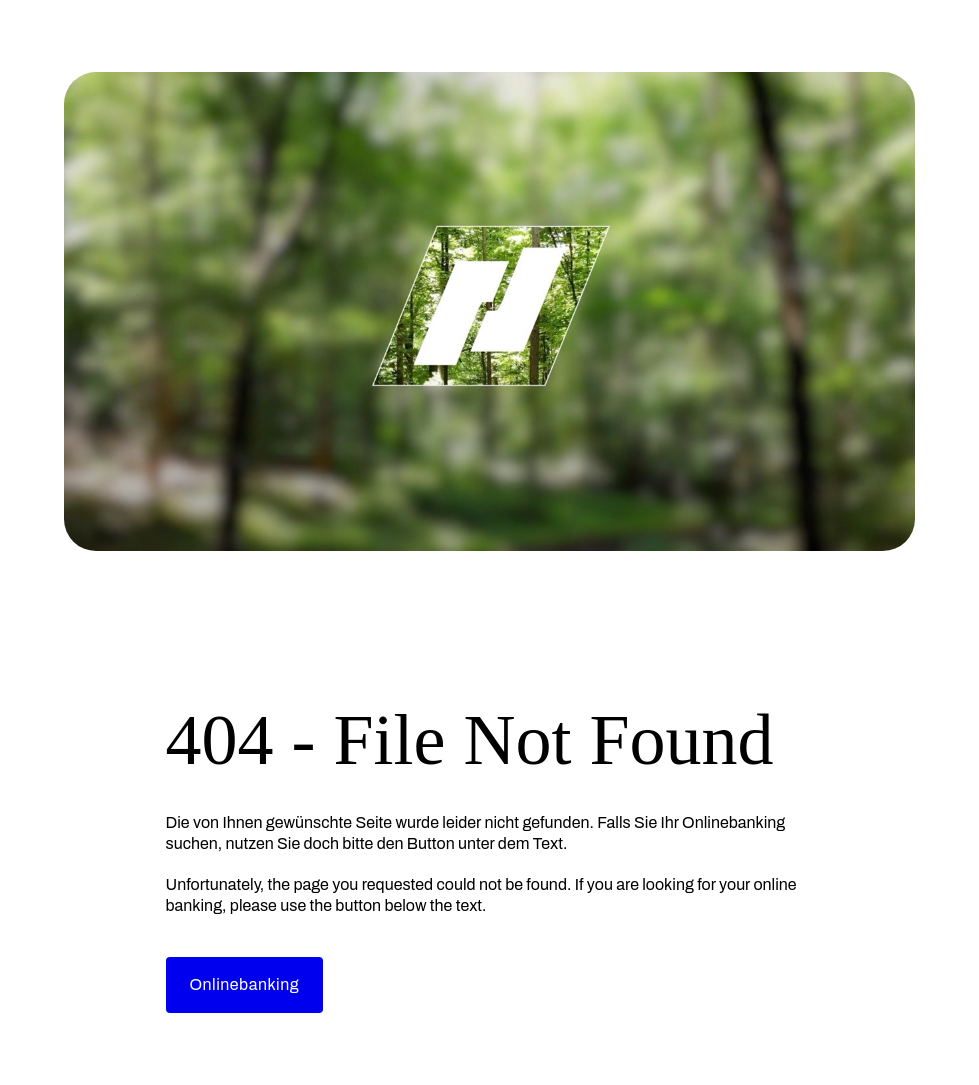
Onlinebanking (245, 984)
